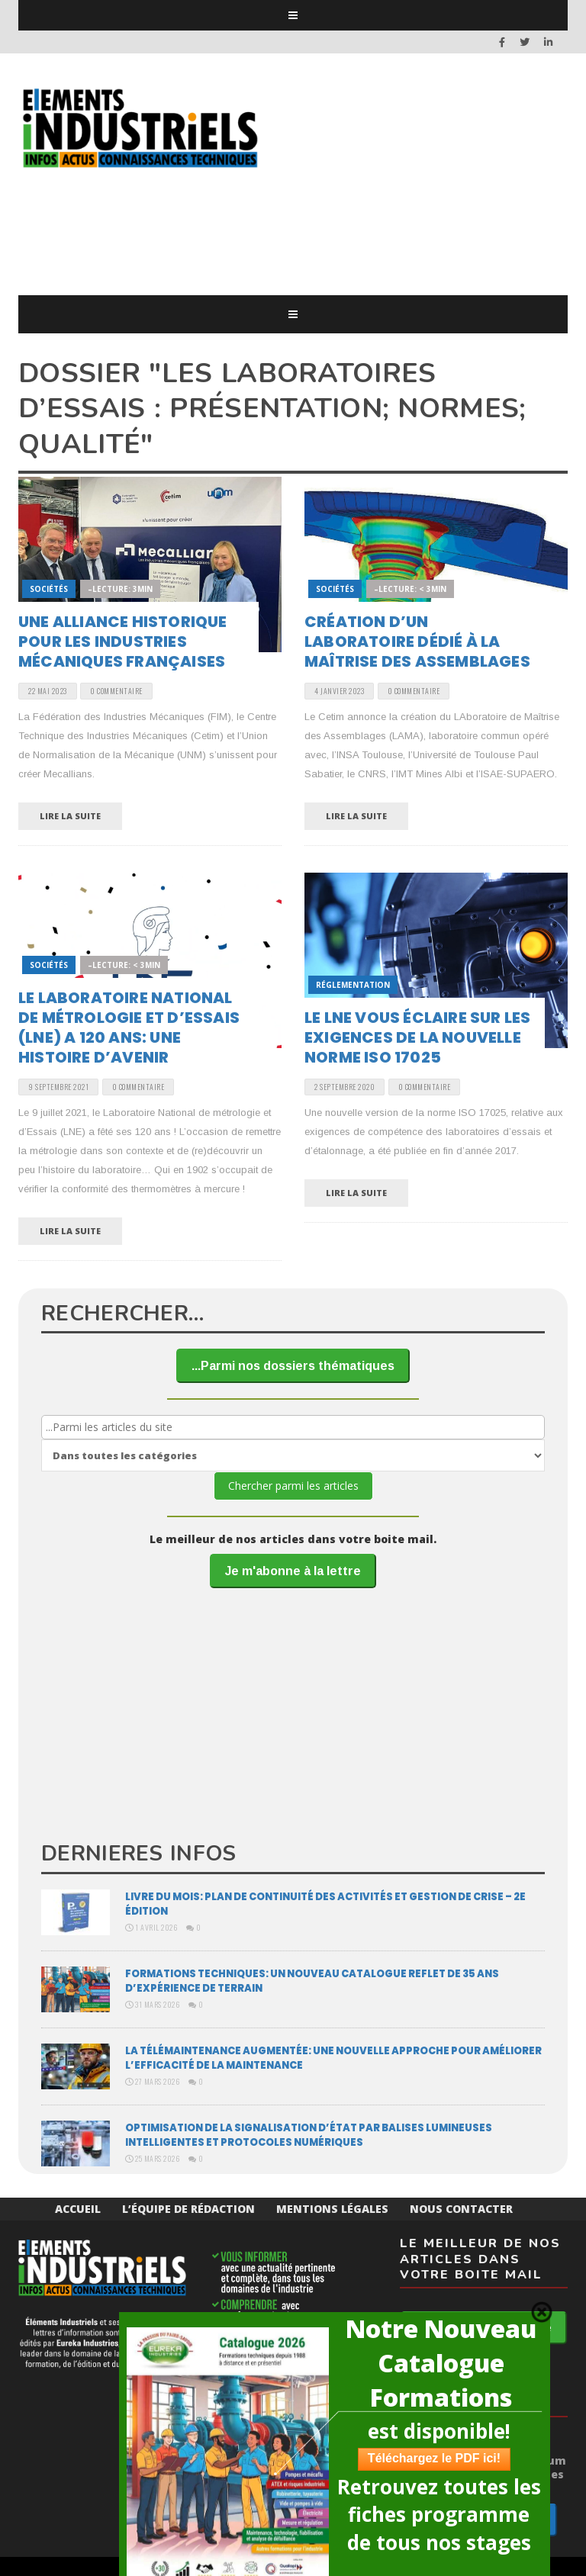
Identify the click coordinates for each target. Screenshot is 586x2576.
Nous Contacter (461, 2208)
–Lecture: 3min (120, 589)
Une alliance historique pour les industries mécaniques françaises (122, 641)
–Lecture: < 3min (410, 589)
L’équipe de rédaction (188, 2208)
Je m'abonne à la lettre (293, 1571)
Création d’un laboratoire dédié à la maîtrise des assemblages (417, 641)
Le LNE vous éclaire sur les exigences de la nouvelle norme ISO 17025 (417, 1037)
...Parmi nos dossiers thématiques (293, 1365)
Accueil (78, 2208)
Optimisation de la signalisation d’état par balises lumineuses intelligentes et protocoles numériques (308, 2135)
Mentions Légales (332, 2208)
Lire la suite (70, 816)
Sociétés (49, 589)
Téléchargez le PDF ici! (434, 2458)
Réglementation (353, 984)
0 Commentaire (116, 690)
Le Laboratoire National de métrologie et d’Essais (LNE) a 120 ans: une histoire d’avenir (129, 1027)
